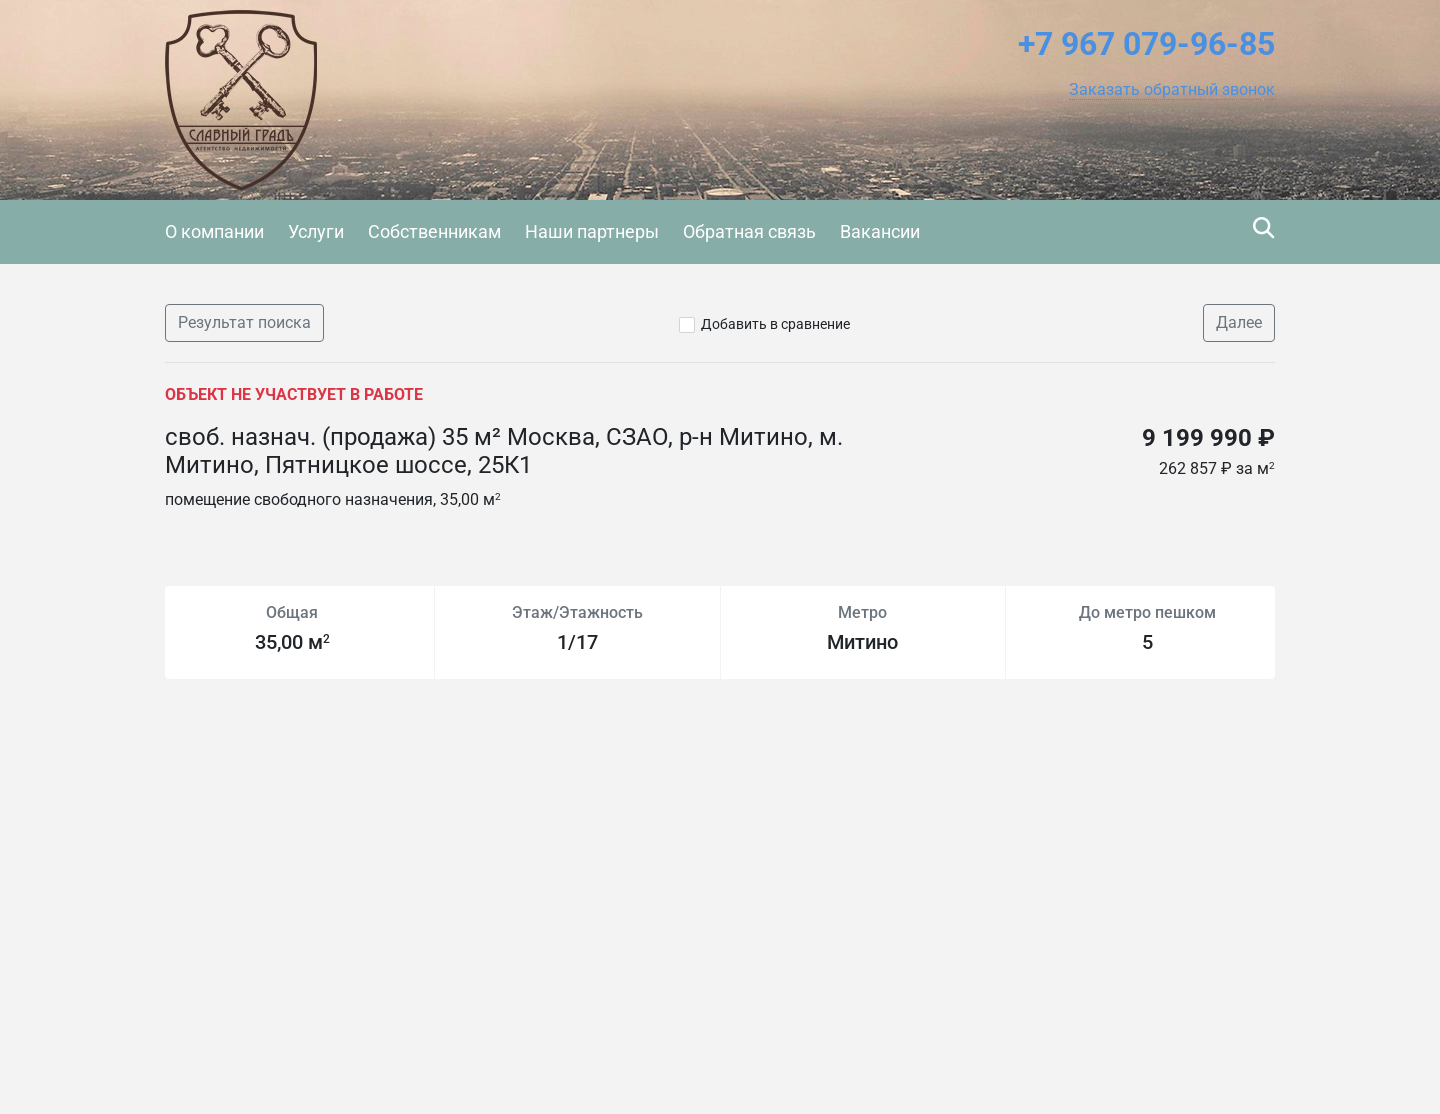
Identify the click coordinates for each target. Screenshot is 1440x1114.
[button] (1172, 90)
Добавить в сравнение (775, 324)
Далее (1239, 322)
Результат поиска (244, 322)
